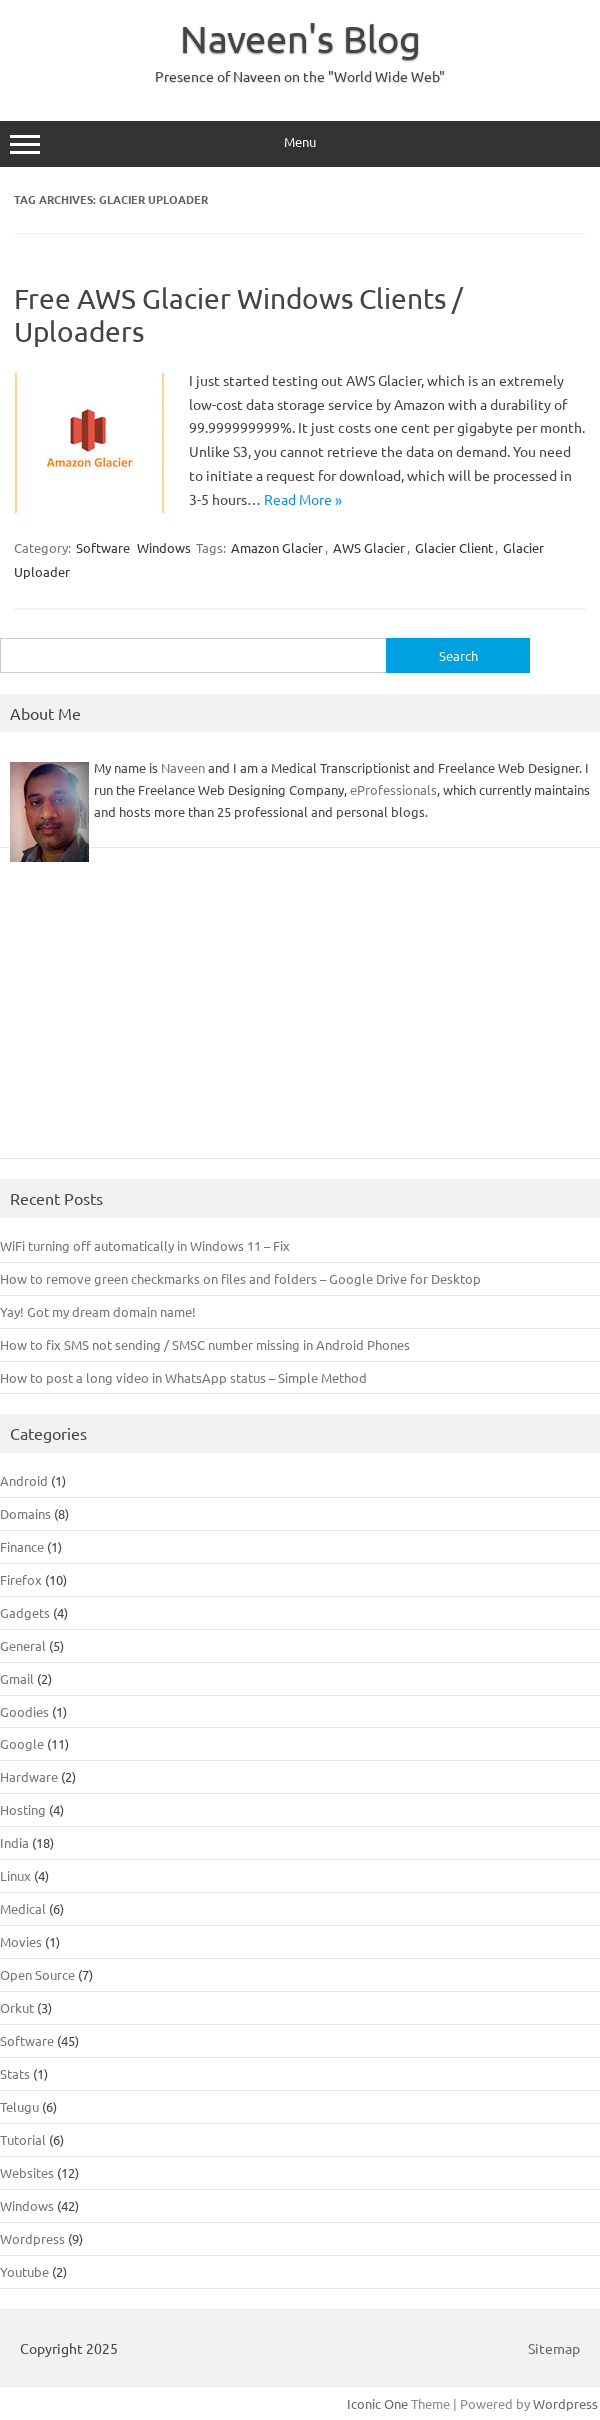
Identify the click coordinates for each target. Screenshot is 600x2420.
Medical (23, 1908)
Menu (300, 143)
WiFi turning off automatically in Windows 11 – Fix (145, 1245)
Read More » (303, 499)
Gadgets (25, 1612)
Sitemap (554, 2348)
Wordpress (32, 2238)
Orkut (17, 2007)
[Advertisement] (300, 1013)
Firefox (21, 1579)
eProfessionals (393, 789)
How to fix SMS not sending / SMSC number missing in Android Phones (205, 1344)
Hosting (23, 1809)
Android (24, 1480)
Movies (21, 1941)
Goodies (24, 1711)
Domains (25, 1513)
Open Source (37, 1974)
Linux (15, 1875)
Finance (22, 1546)
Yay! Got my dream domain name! (98, 1311)
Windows (164, 547)
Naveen (183, 767)
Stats (15, 2073)
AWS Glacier (369, 547)
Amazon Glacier (277, 547)
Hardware (29, 1776)
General (23, 1645)
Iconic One (377, 2403)
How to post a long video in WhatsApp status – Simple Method (183, 1377)
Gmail (17, 1678)
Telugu (19, 2106)
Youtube (24, 2271)
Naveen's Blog (300, 38)
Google (22, 1743)
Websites (27, 2172)
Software (103, 547)
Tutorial (23, 2139)
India (14, 1842)
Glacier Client (454, 547)
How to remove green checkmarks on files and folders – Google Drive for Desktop (240, 1278)
